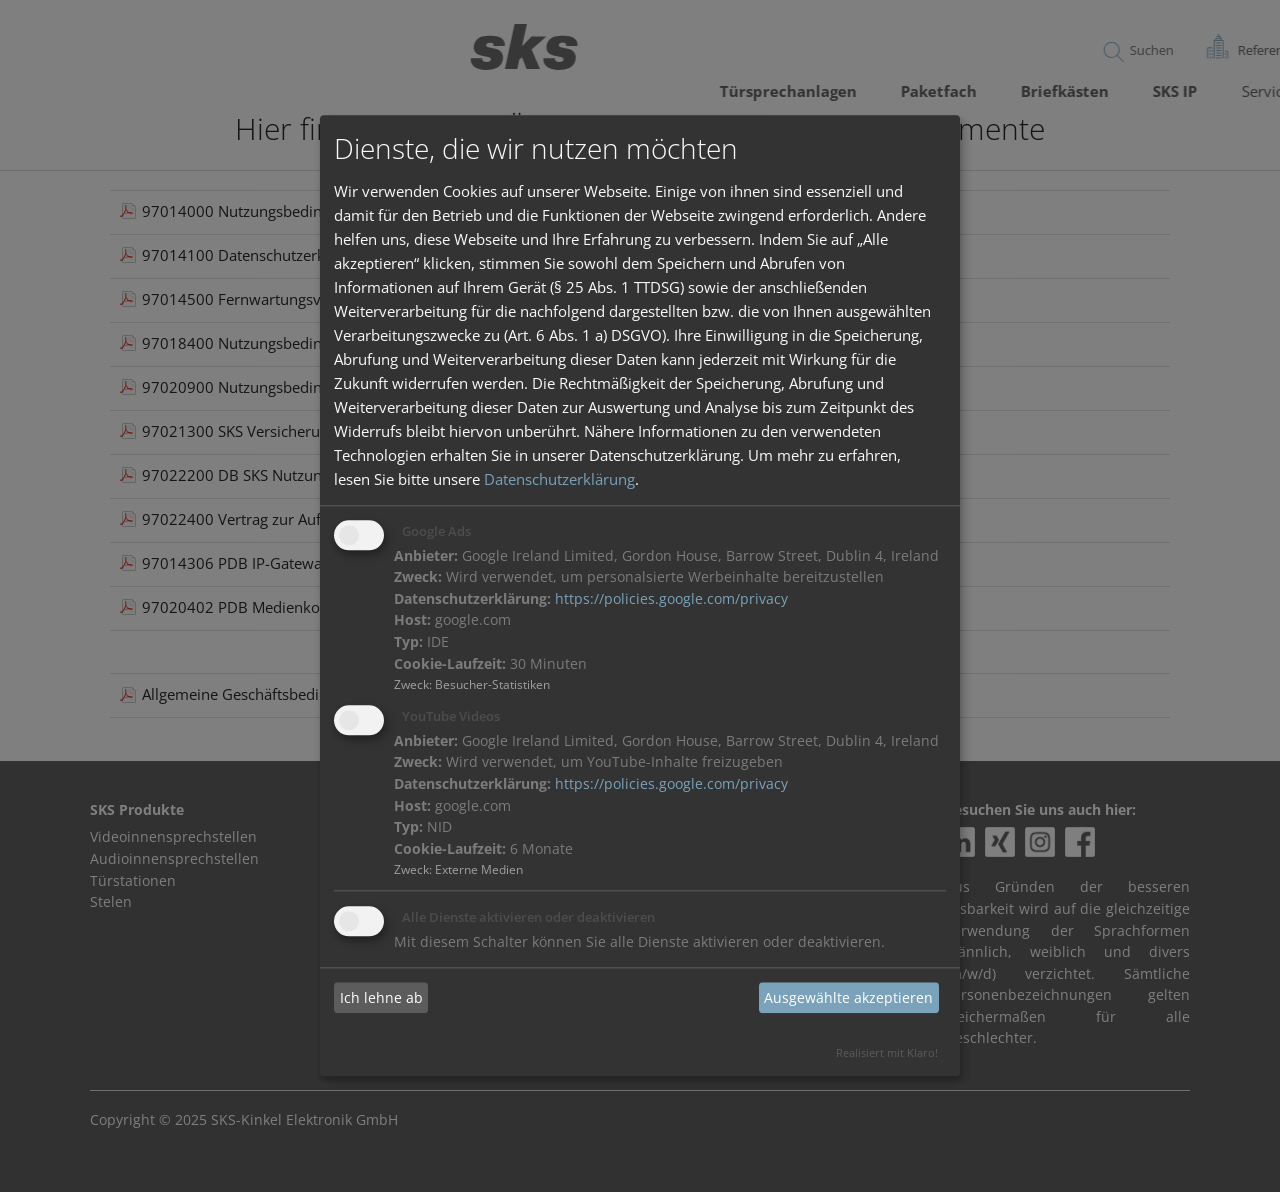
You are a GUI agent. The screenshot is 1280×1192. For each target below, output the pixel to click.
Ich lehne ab (381, 997)
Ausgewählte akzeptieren (848, 997)
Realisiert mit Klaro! (887, 1053)
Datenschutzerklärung (559, 479)
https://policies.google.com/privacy (671, 599)
